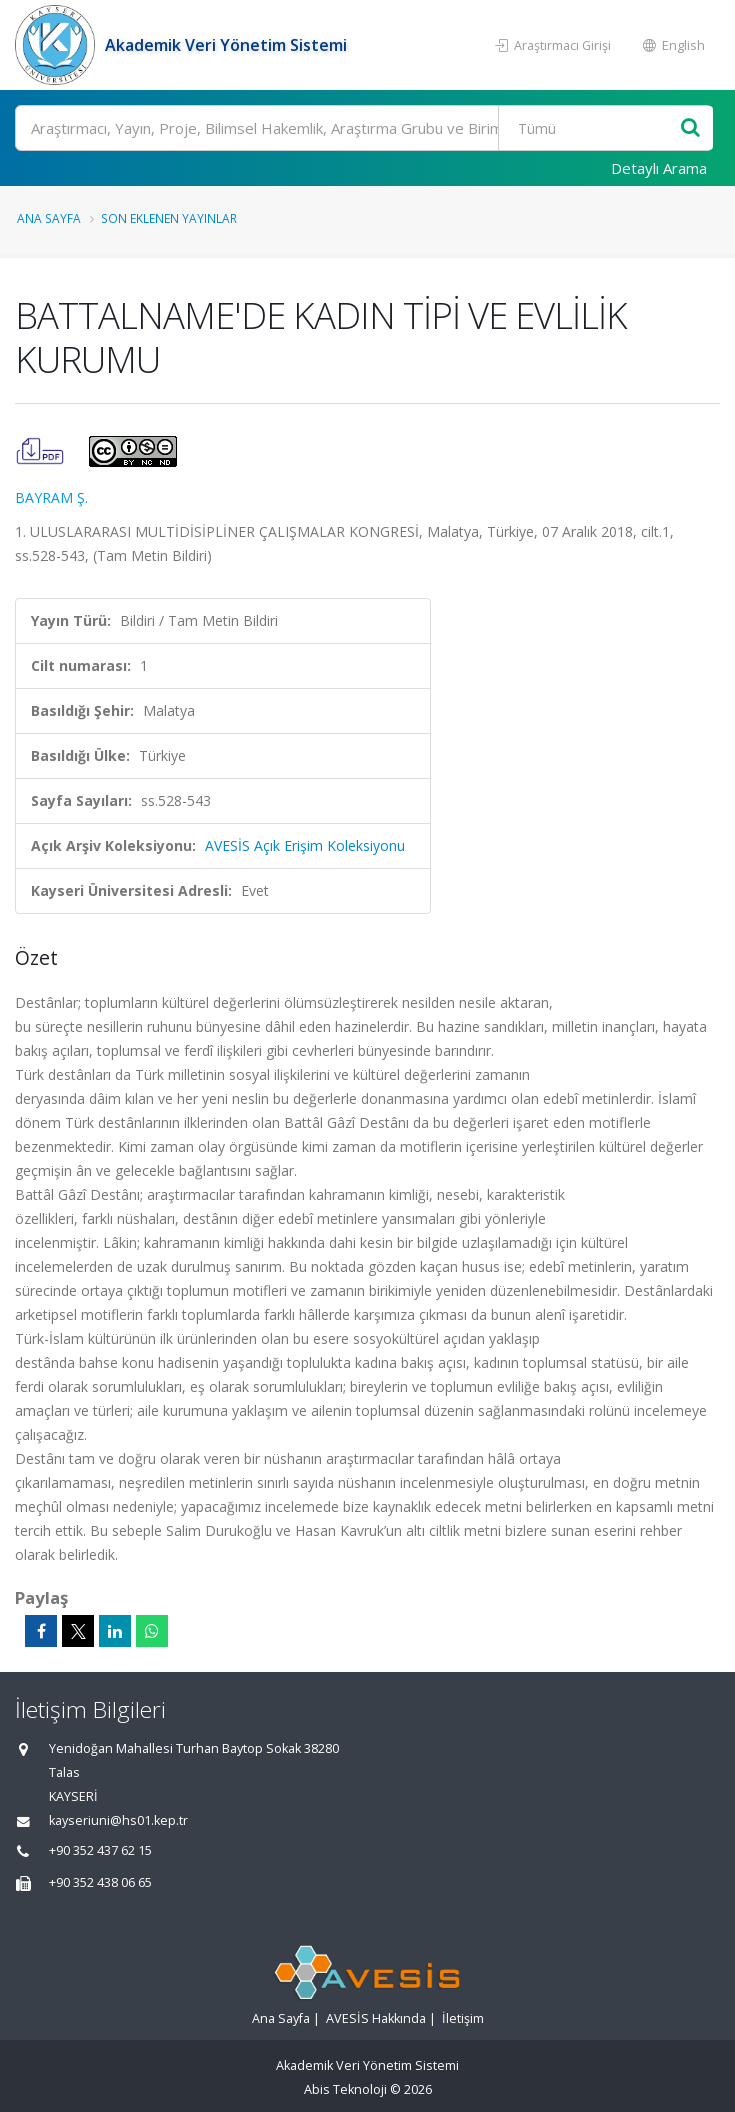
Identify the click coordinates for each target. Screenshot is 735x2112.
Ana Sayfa (49, 218)
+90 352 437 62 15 (100, 1850)
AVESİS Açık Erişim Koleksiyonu (305, 845)
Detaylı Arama (659, 168)
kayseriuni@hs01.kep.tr (118, 1820)
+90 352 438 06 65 (100, 1882)
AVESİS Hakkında (376, 2018)
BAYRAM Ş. (51, 497)
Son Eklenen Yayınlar (169, 218)
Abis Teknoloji (345, 2089)
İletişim (463, 2018)
